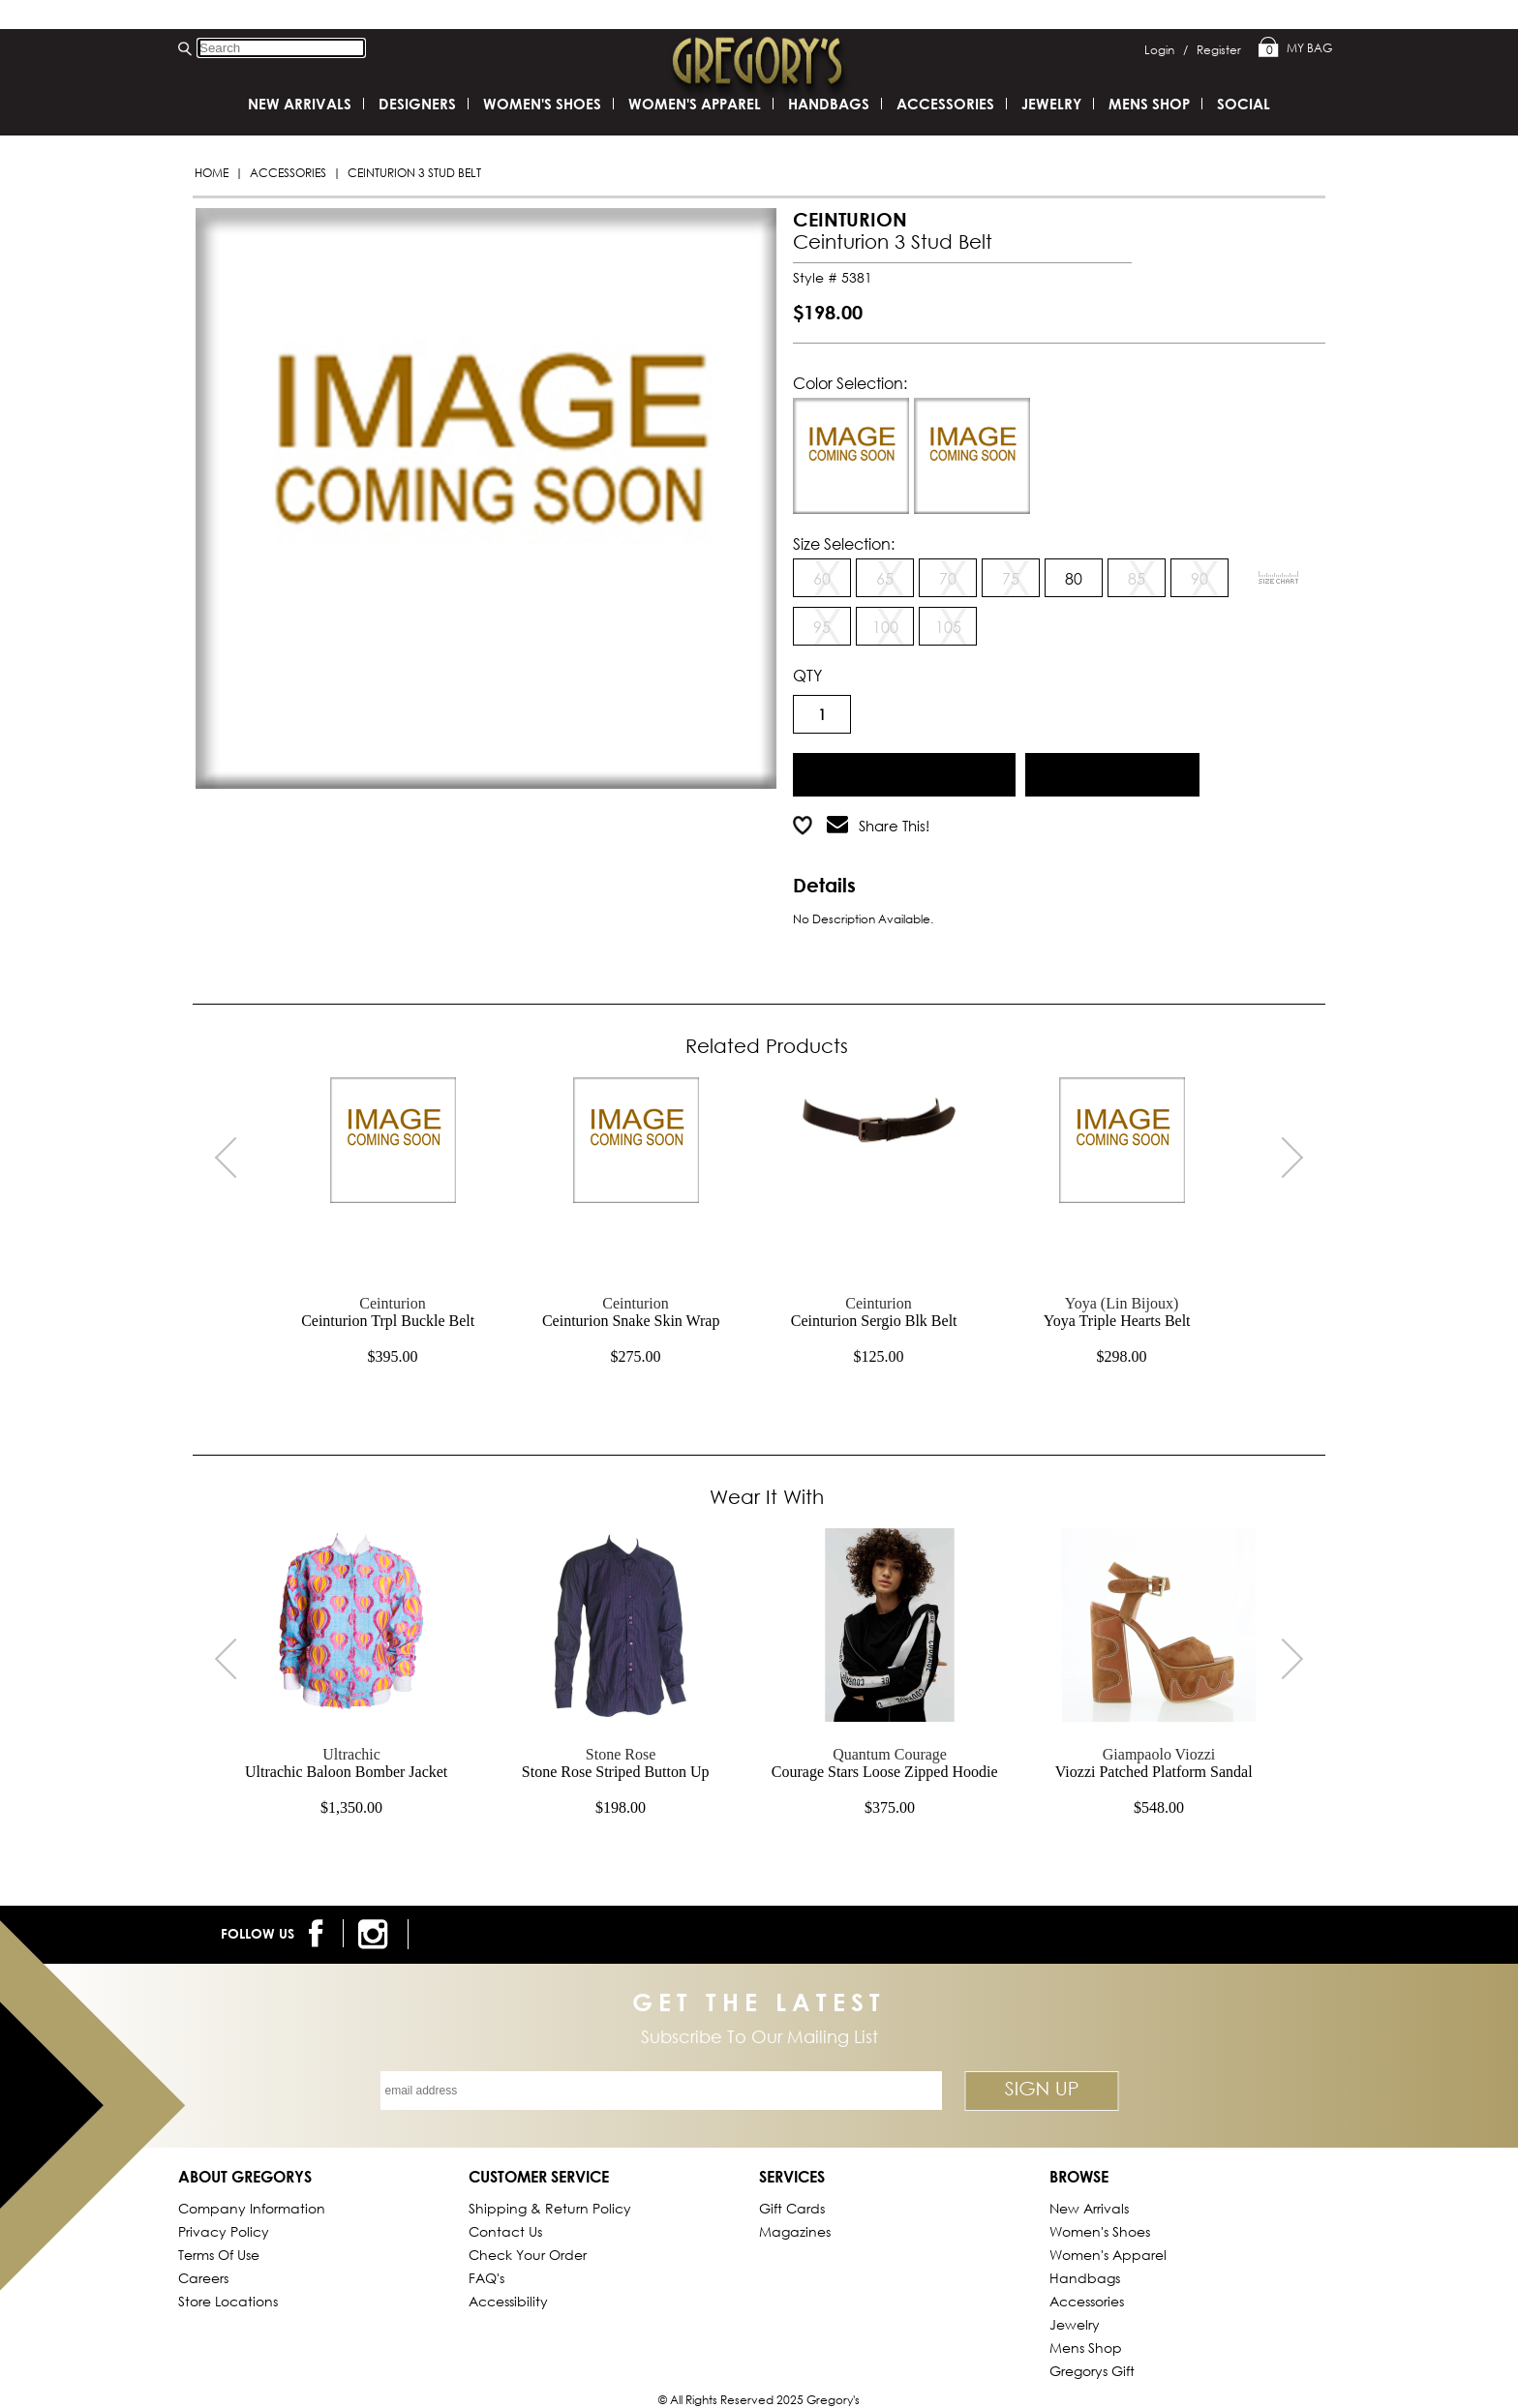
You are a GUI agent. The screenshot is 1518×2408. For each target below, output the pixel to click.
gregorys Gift (1092, 2371)
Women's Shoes (542, 103)
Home (211, 173)
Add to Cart (904, 772)
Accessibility (508, 2301)
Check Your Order (528, 2254)
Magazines (795, 2231)
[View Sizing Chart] (1279, 577)
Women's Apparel (694, 103)
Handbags (828, 103)
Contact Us (505, 2231)
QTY (807, 675)
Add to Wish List (1112, 772)
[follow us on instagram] (376, 1934)
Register (1219, 50)
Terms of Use (218, 2254)
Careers (203, 2278)
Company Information (251, 2208)
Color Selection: (850, 383)
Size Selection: (844, 543)
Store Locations (228, 2301)
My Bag (1295, 48)
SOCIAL (1243, 103)
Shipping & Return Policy (550, 2208)
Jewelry (1051, 103)
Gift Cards (792, 2208)
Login (1166, 50)
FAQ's (486, 2278)
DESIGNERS (417, 103)
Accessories (288, 173)
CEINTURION (850, 219)
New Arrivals (299, 103)
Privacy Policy (223, 2231)
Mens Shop (1149, 103)
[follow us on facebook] (319, 1933)
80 (1073, 578)
